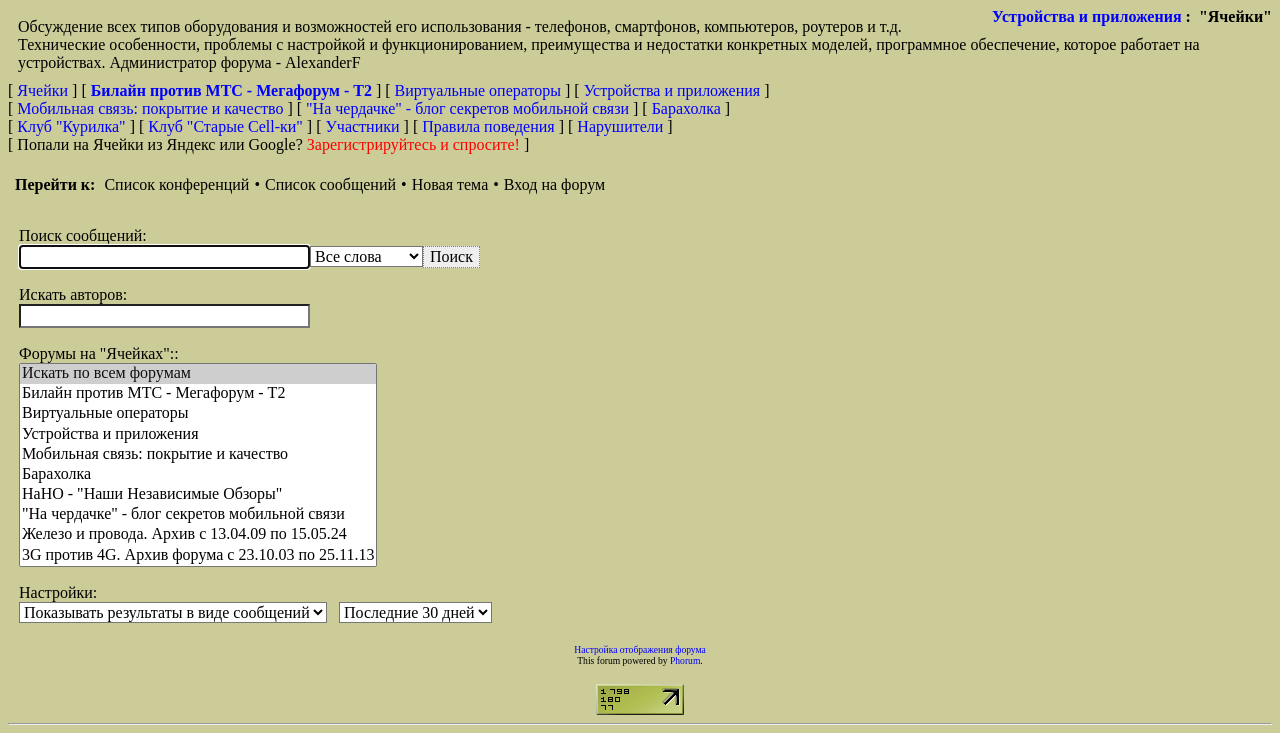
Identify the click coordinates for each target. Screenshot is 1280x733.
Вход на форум (554, 184)
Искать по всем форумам (198, 374)
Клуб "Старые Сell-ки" (225, 126)
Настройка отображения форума (640, 649)
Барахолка (686, 108)
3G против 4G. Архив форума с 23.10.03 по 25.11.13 (198, 556)
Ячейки (44, 90)
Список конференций (176, 184)
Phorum (685, 660)
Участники (363, 126)
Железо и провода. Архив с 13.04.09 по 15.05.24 (198, 535)
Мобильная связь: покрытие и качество (150, 108)
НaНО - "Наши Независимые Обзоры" (198, 495)
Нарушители (620, 126)
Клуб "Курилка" (71, 126)
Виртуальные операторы (478, 90)
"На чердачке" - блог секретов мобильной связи (467, 108)
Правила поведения (488, 126)
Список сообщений (330, 184)
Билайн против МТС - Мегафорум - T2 (198, 394)
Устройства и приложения (1087, 16)
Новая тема (450, 184)
